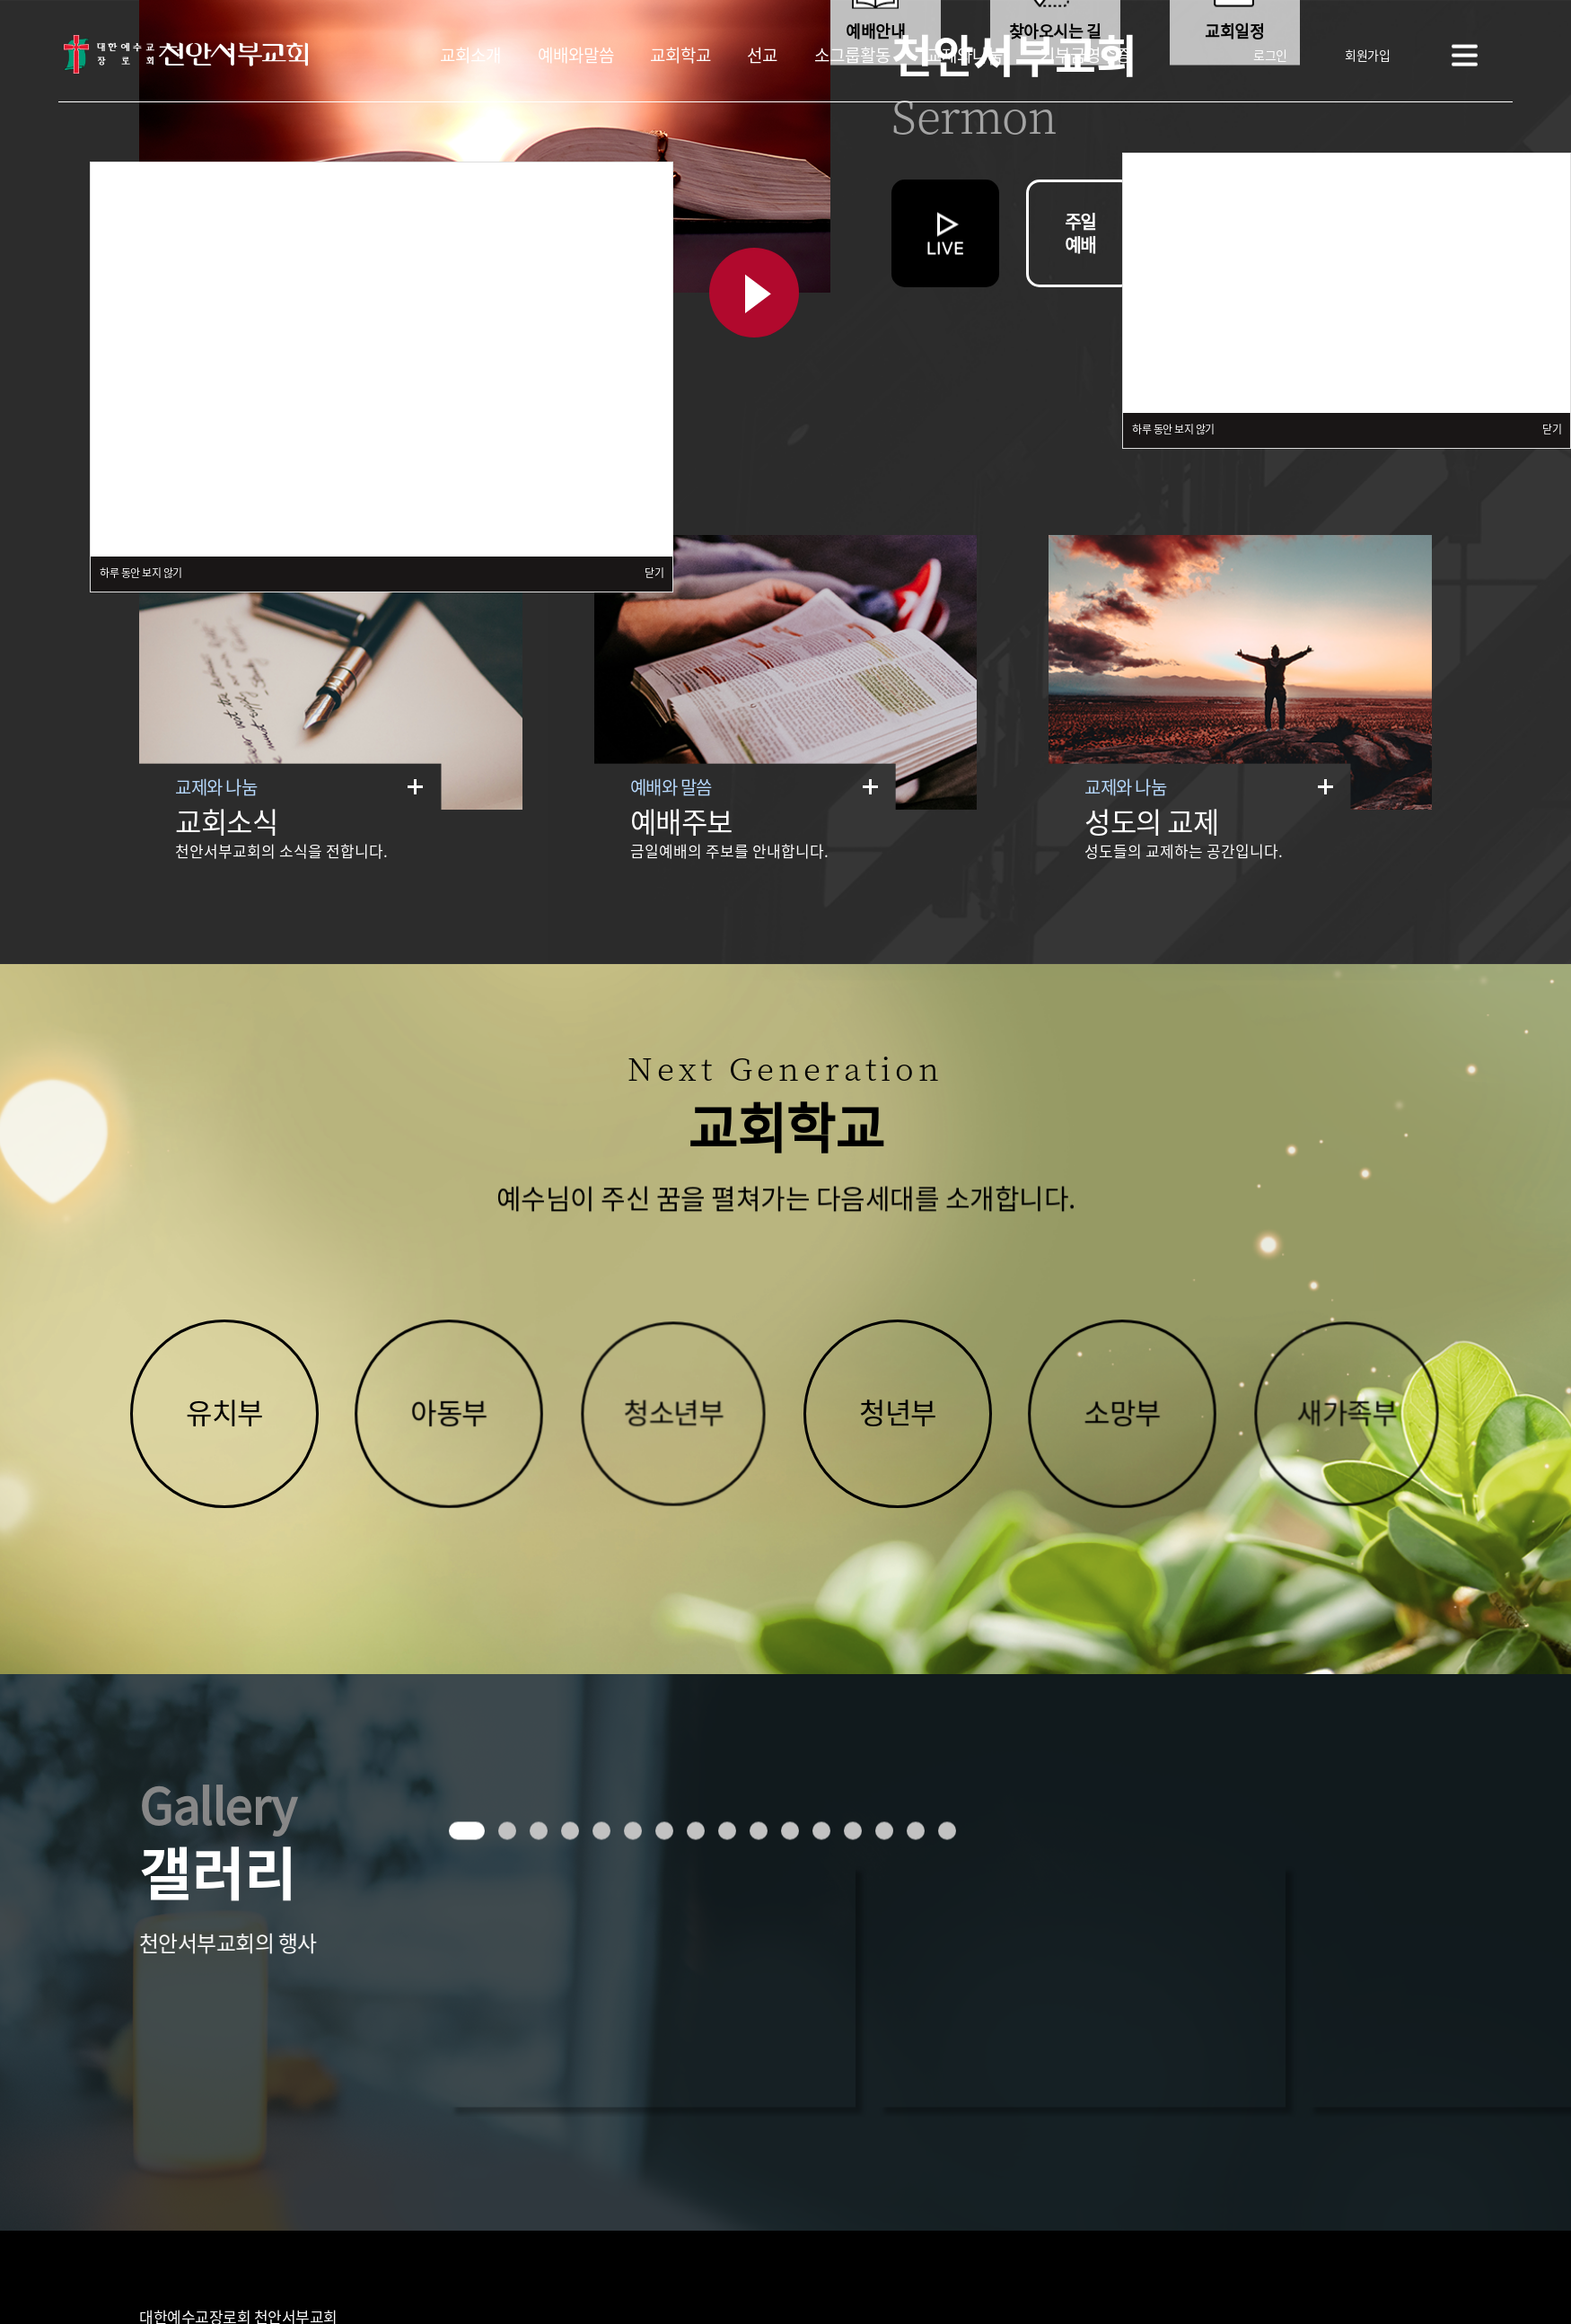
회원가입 (1367, 54)
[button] (467, 1830)
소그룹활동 (852, 53)
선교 (762, 53)
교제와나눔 (964, 53)
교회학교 (680, 53)
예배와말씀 (576, 53)
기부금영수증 (1085, 53)
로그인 (1270, 54)
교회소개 (470, 53)
